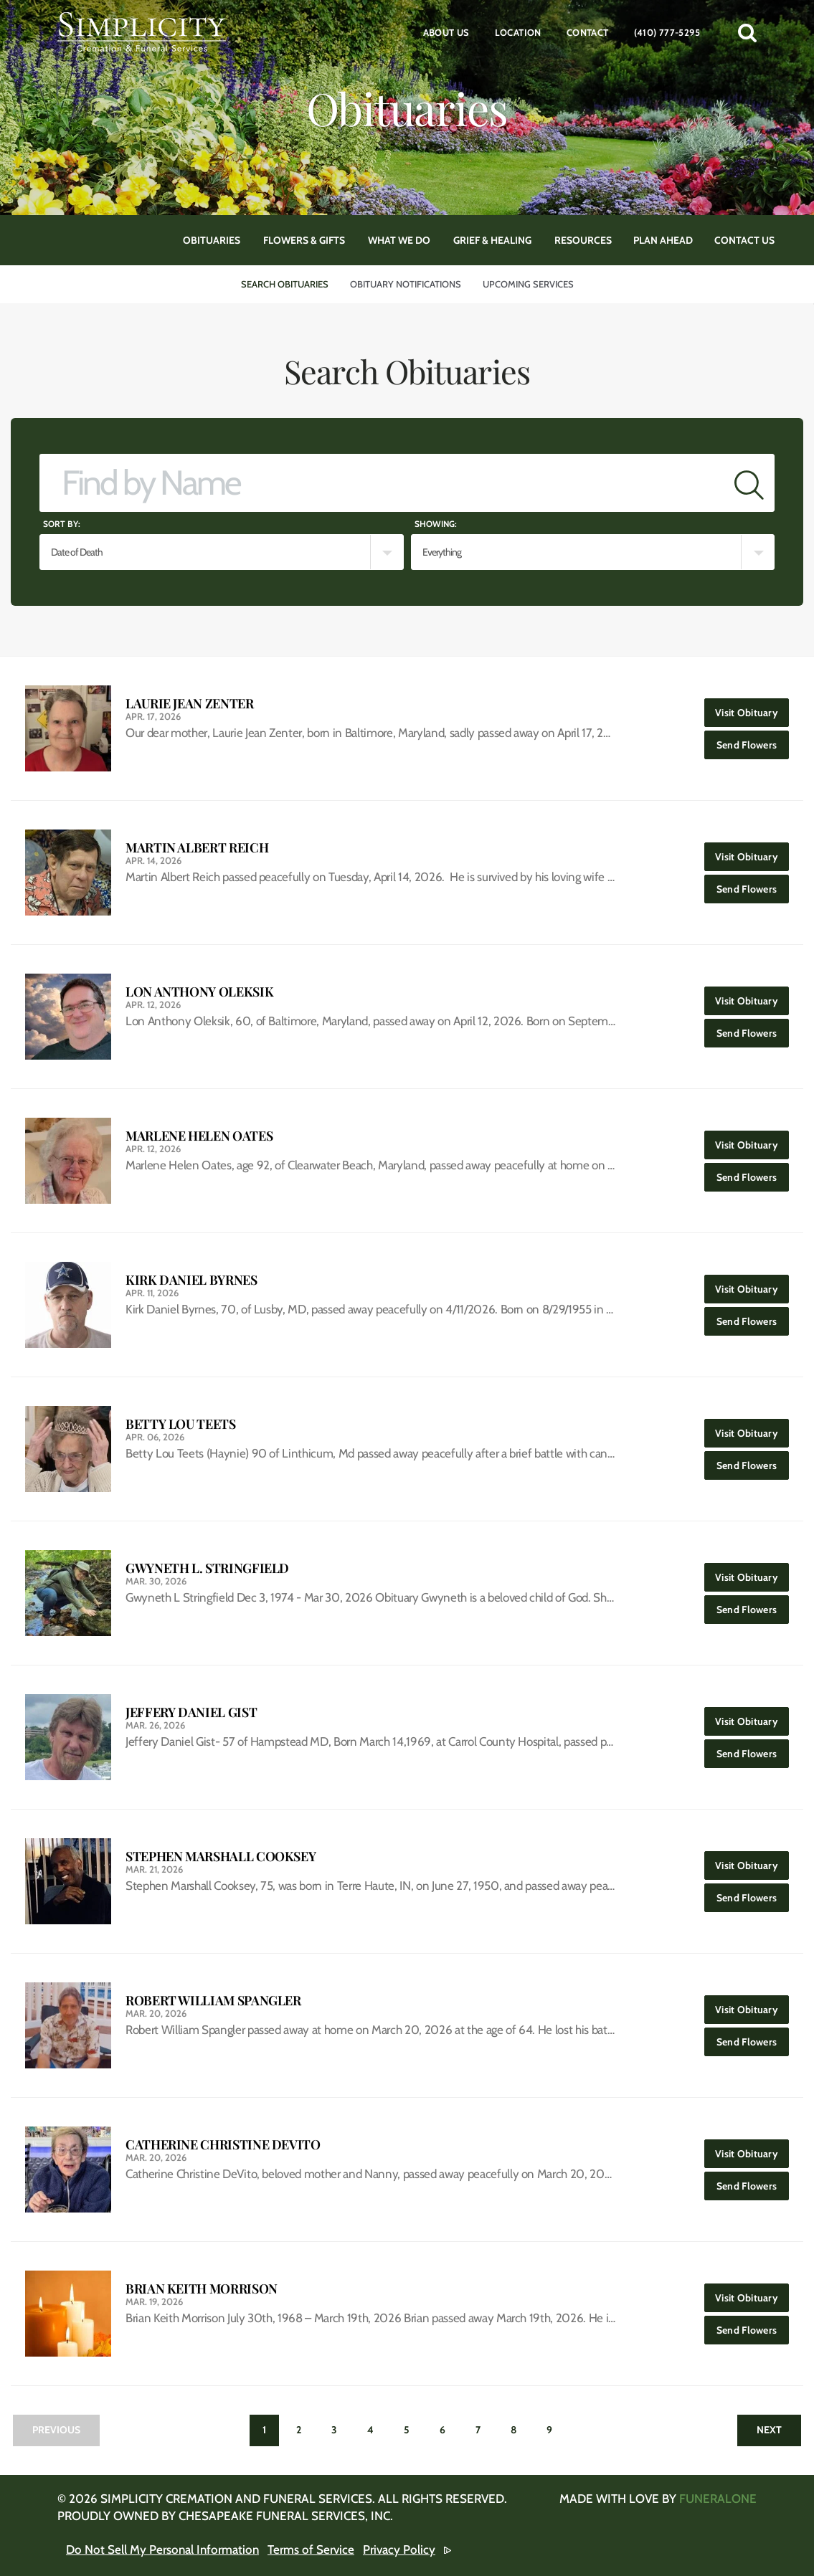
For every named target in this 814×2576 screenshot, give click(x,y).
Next (769, 2429)
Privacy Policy (399, 2549)
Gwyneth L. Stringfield (207, 1568)
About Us (446, 32)
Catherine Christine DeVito (223, 2144)
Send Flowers (752, 741)
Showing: (436, 523)
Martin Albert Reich (197, 847)
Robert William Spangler (213, 2000)
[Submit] (749, 483)
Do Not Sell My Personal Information (162, 2549)
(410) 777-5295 (667, 32)
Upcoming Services (528, 284)
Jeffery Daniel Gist (191, 1712)
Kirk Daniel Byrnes (191, 1280)
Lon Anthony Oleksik (199, 991)
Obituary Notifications (405, 284)
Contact (588, 32)
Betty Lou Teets (181, 1424)
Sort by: (61, 523)
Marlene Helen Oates (199, 1136)
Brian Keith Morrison (202, 2288)
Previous (56, 2429)
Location (518, 32)
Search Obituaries (284, 284)
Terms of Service (311, 2549)
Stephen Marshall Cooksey (221, 1856)
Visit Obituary (752, 708)
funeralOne (718, 2498)
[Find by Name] (381, 483)
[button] (747, 32)
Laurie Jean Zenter (190, 703)
